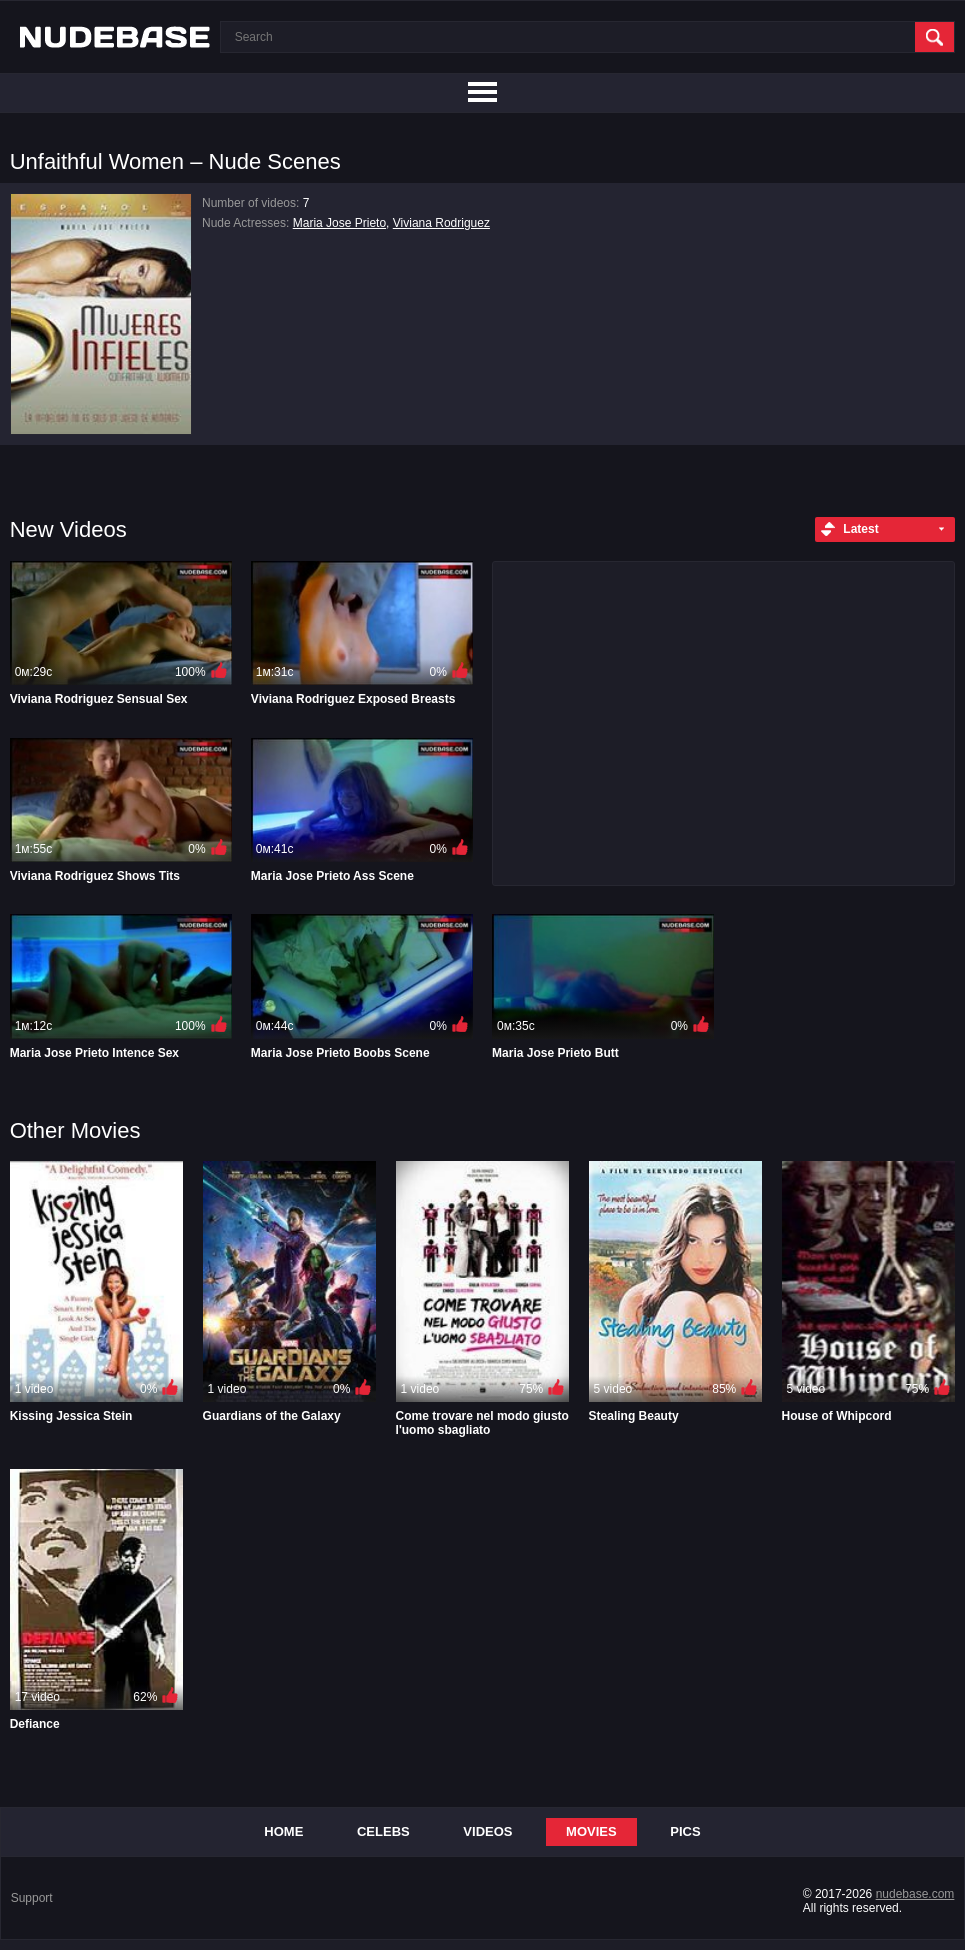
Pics (685, 1831)
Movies (591, 1831)
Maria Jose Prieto (339, 223)
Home (283, 1831)
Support (32, 1898)
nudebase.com (915, 1894)
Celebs (383, 1831)
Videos (487, 1831)
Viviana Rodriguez (441, 223)
